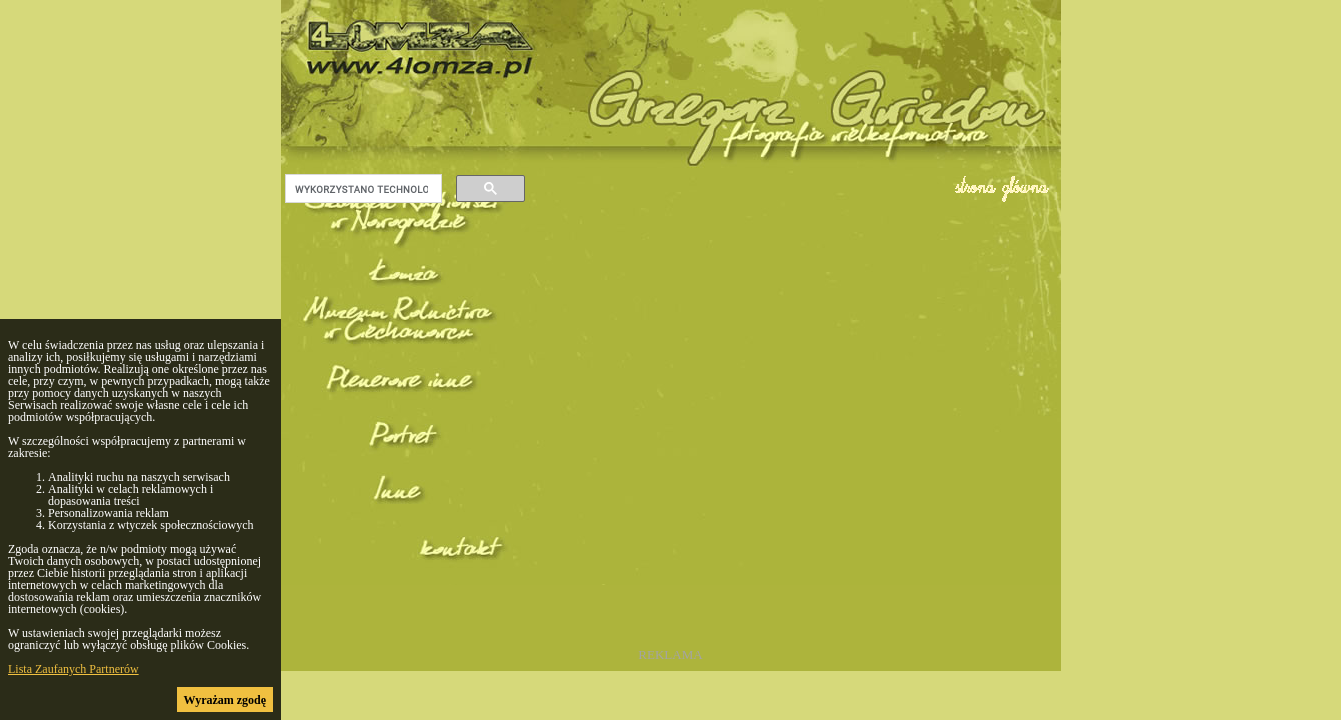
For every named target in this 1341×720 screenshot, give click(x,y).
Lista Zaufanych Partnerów (73, 669)
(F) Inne (405, 531)
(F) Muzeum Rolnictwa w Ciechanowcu (405, 354)
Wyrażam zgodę (225, 700)
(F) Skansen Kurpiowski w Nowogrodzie (405, 236)
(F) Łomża (405, 295)
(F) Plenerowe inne (405, 413)
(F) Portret (405, 472)
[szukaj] (361, 189)
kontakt (405, 590)
